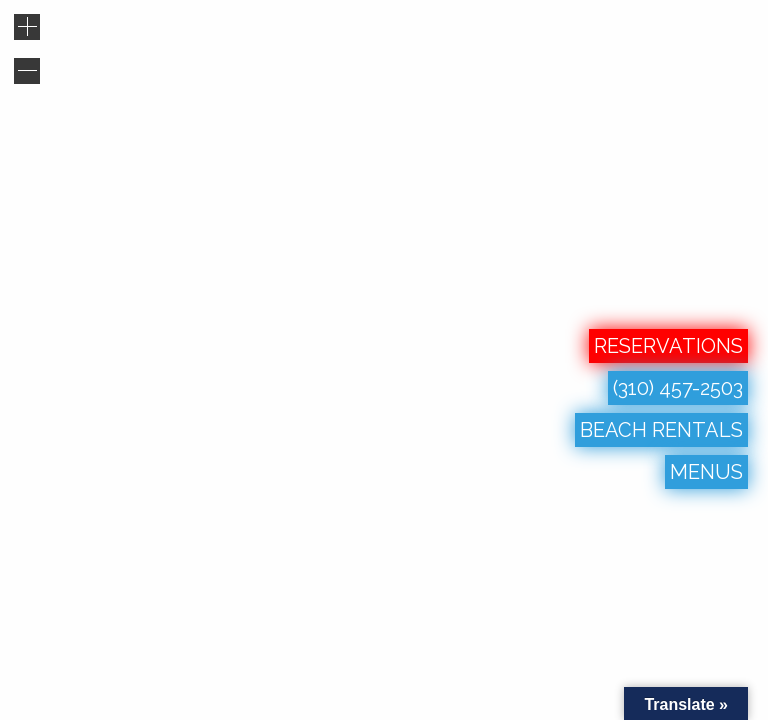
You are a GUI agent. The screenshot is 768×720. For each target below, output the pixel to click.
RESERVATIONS (668, 346)
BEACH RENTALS (661, 430)
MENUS (706, 472)
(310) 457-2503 (678, 388)
